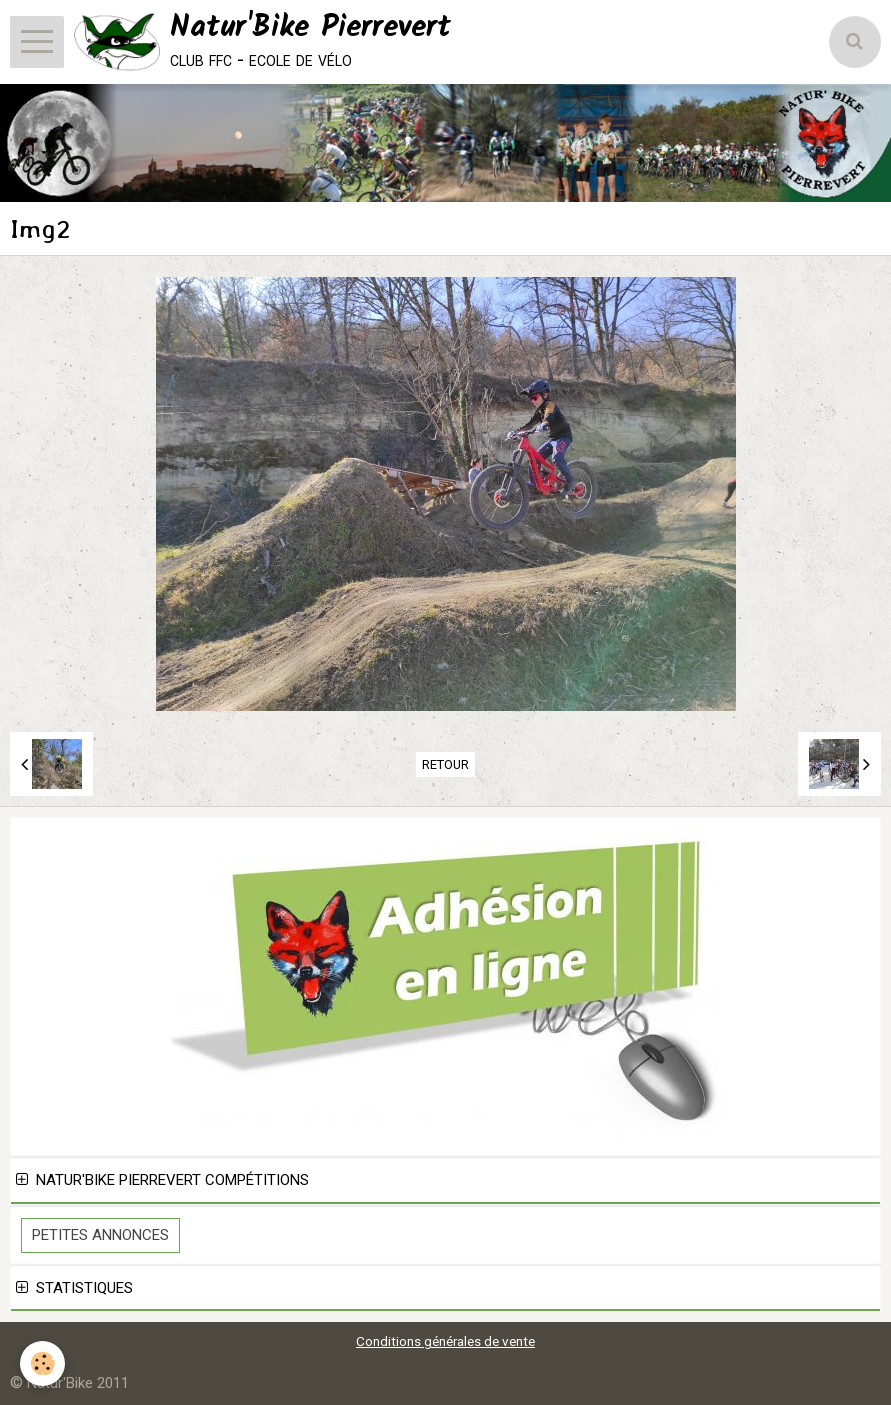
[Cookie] (42, 1363)
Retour (445, 764)
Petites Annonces (100, 1235)
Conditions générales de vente (445, 1341)
